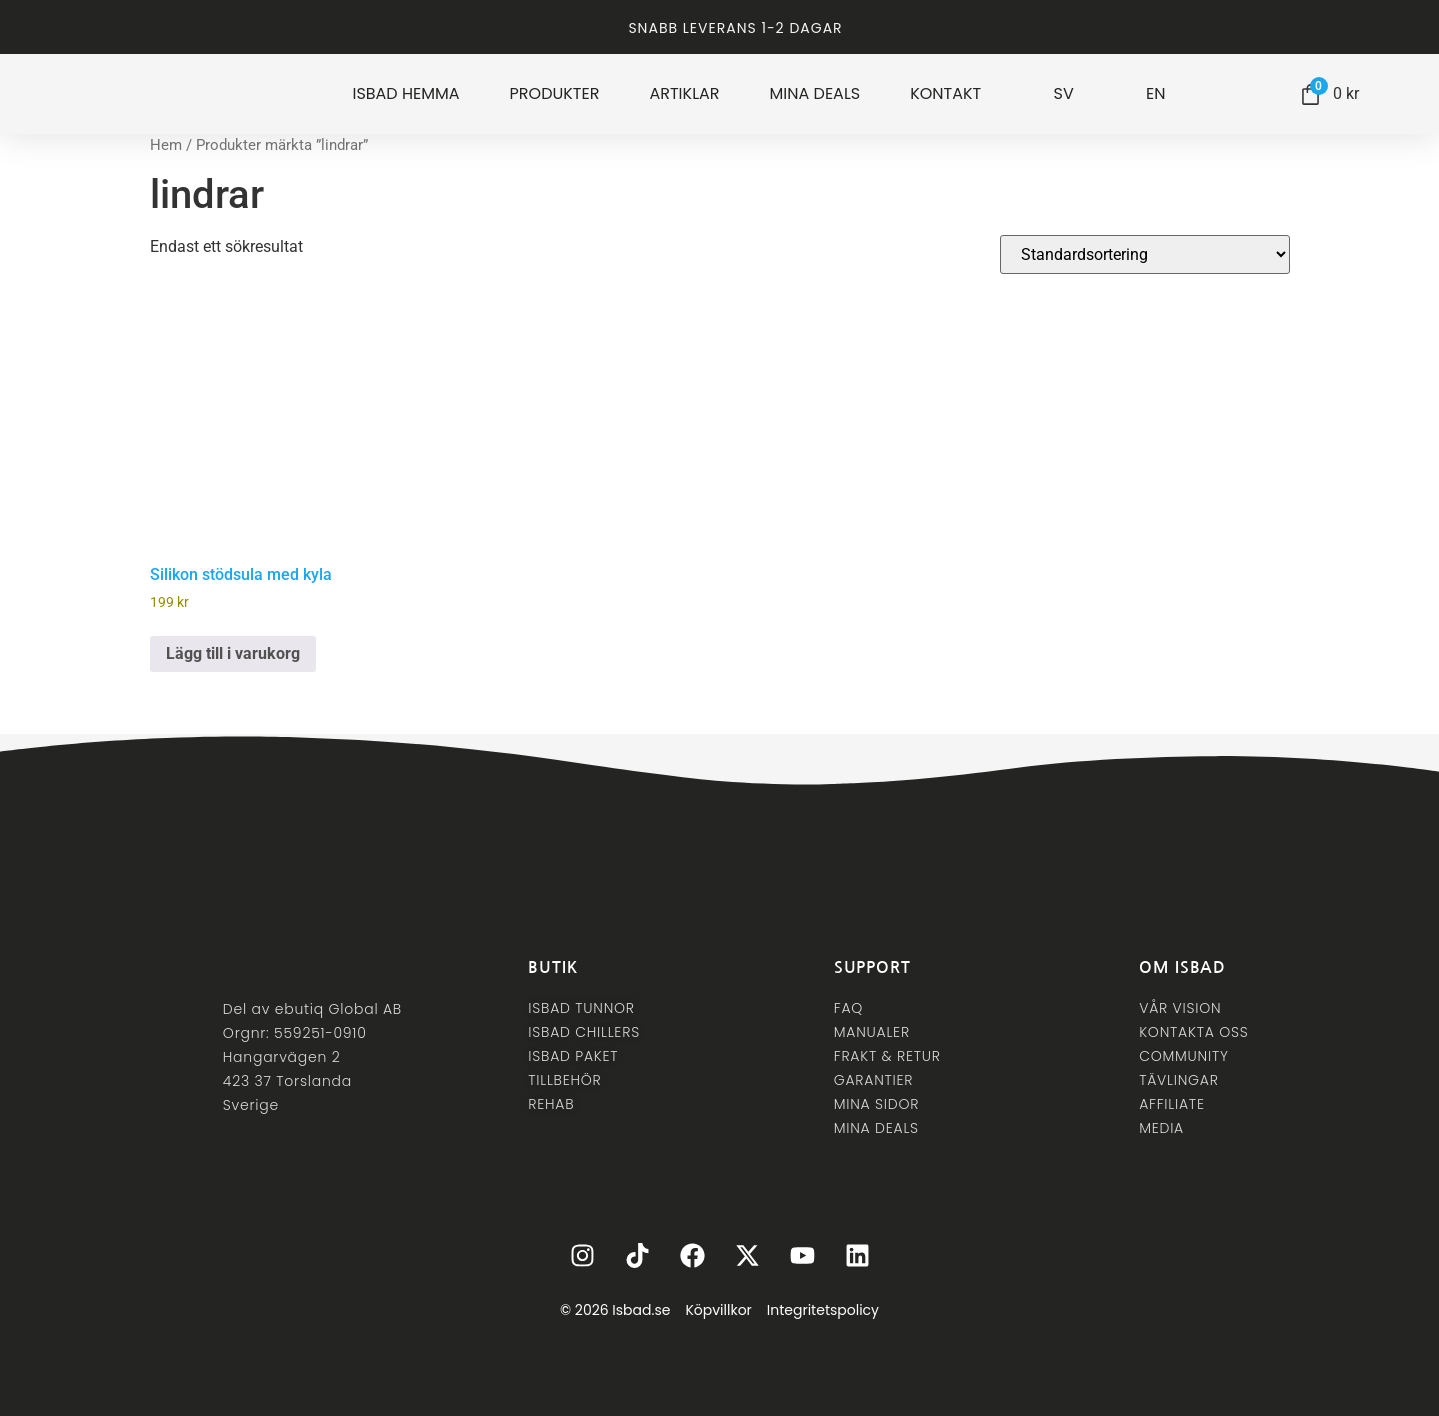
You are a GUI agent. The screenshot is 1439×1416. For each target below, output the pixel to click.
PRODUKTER (555, 94)
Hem (166, 145)
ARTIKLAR (684, 94)
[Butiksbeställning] (1145, 254)
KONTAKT (945, 94)
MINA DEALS (815, 94)
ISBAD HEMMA (405, 94)
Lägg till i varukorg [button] (233, 653)
